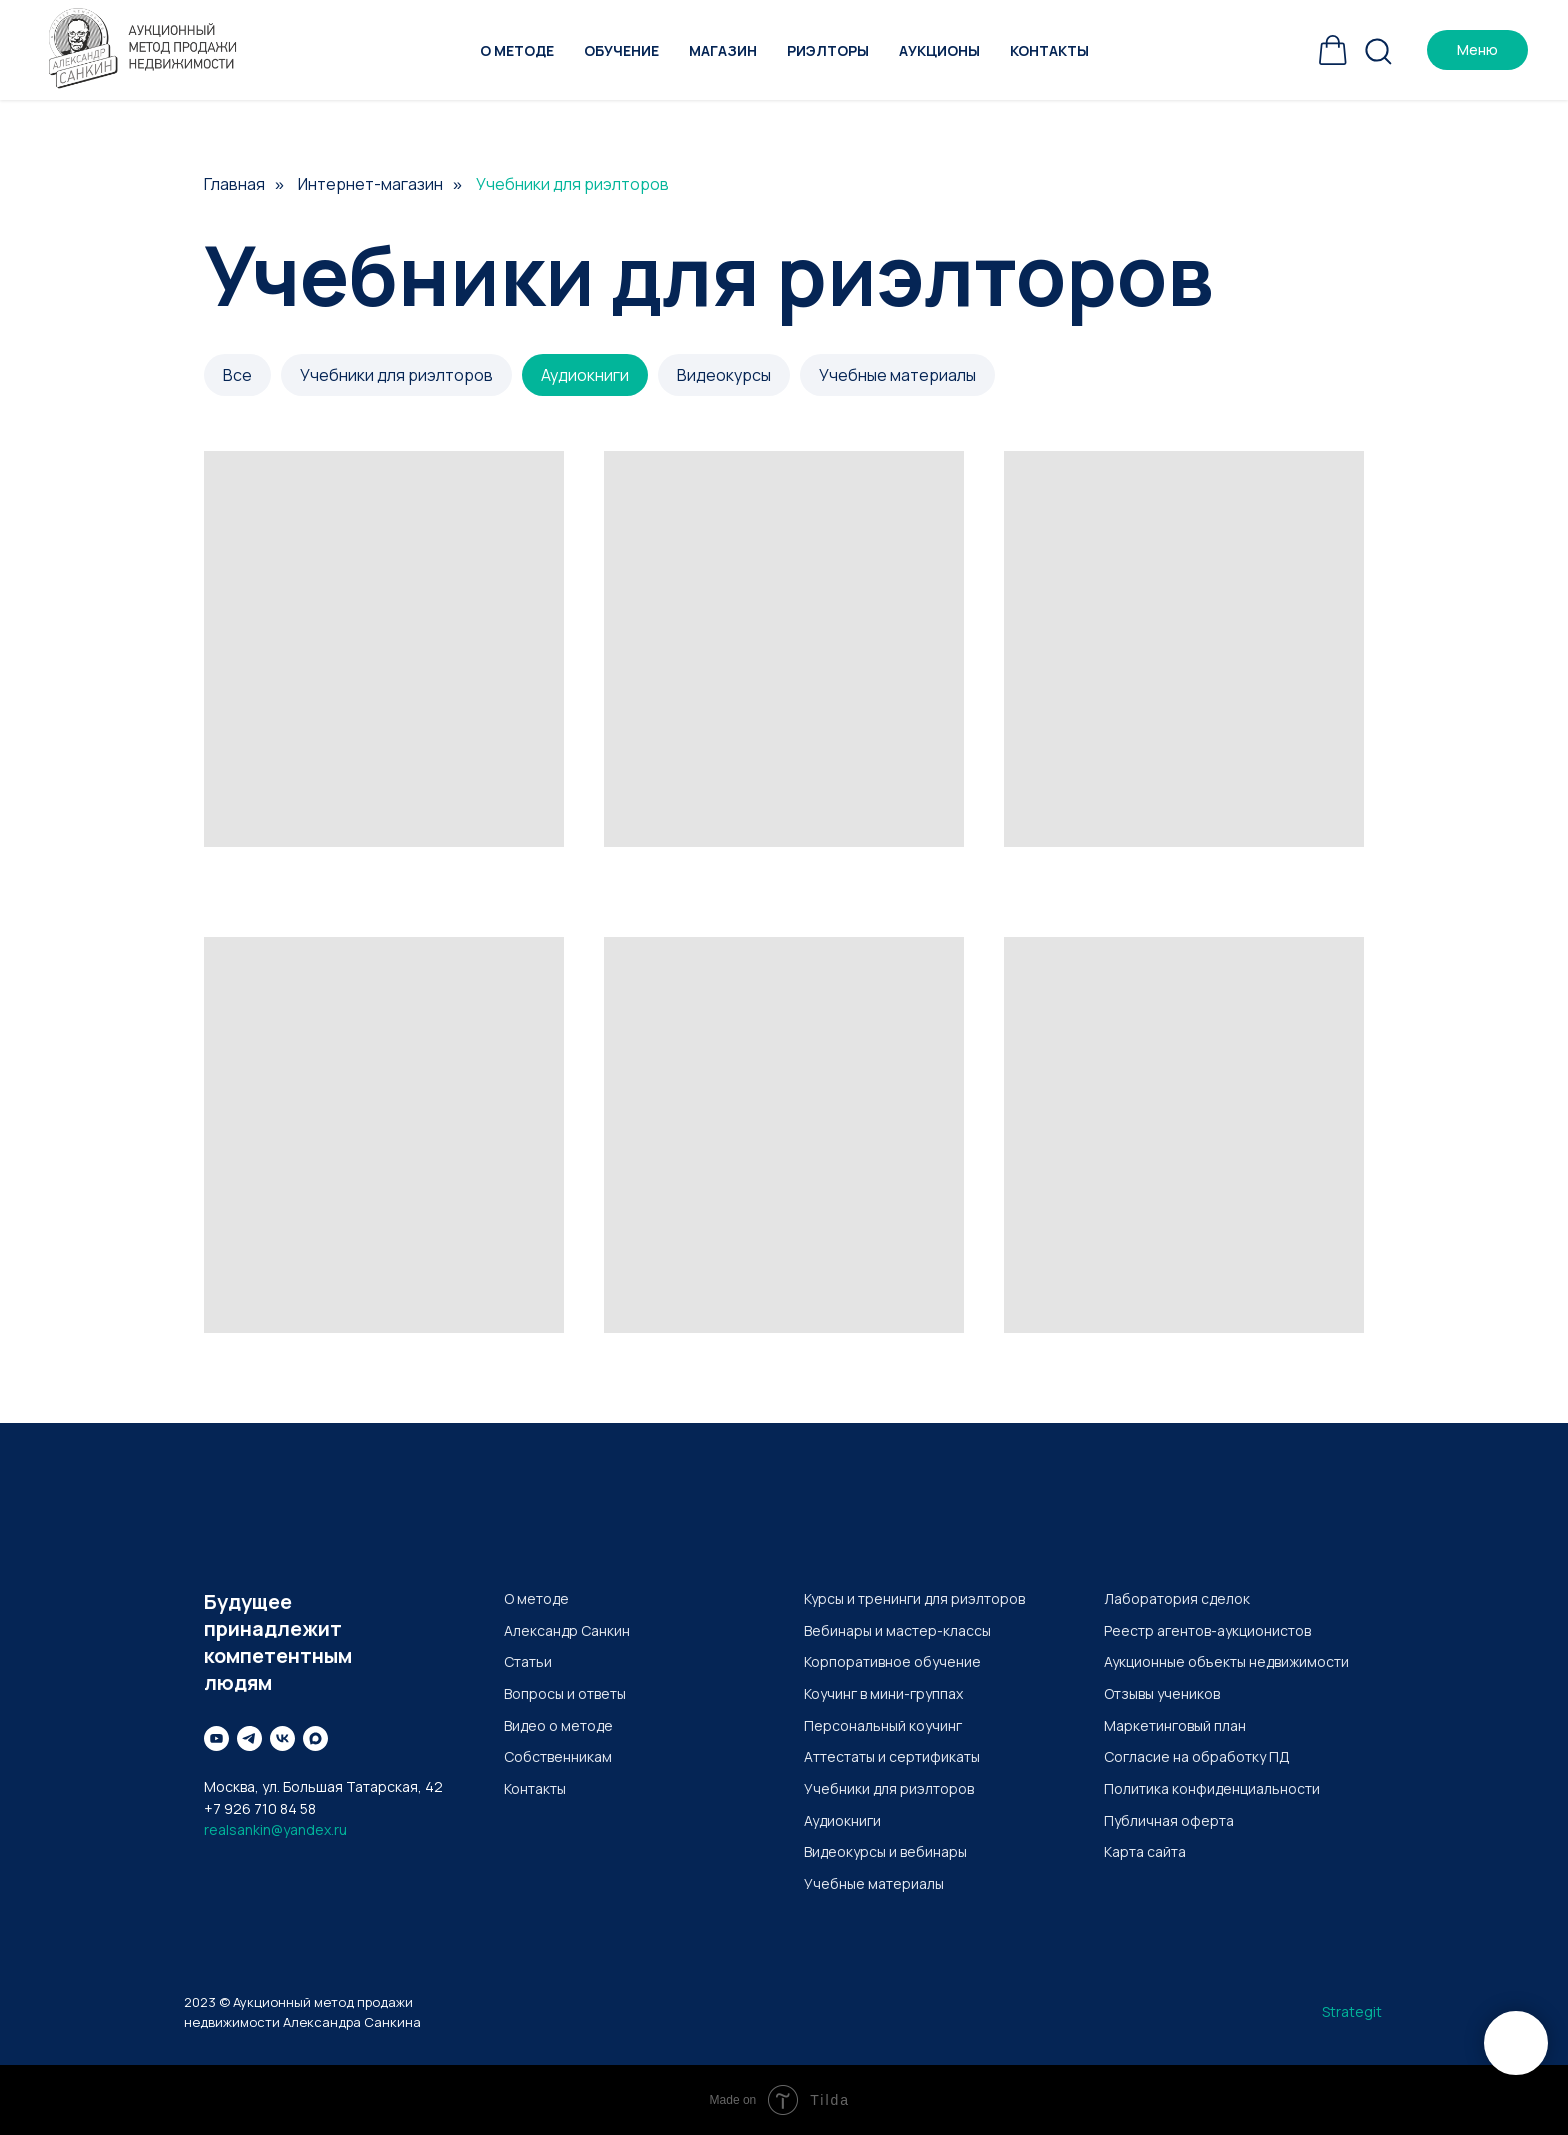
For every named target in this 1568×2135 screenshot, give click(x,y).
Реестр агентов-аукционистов (1207, 1630)
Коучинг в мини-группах (883, 1693)
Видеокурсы (724, 375)
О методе (517, 50)
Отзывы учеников (1162, 1693)
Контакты (1049, 50)
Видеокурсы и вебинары (885, 1851)
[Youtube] (216, 1738)
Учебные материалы (897, 375)
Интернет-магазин (370, 184)
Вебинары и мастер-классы (897, 1630)
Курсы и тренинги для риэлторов (914, 1598)
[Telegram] (249, 1738)
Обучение (621, 50)
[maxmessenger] (315, 1738)
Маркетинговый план (1175, 1725)
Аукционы (939, 50)
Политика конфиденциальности (1212, 1788)
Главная (234, 184)
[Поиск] (1377, 50)
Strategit (1352, 2011)
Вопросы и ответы (565, 1693)
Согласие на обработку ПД (1197, 1756)
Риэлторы (828, 50)
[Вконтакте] (282, 1738)
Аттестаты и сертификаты (892, 1756)
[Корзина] (1333, 50)
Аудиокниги (585, 375)
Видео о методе (558, 1725)
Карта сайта (1145, 1851)
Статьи (528, 1661)
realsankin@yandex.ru (275, 1829)
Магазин (723, 50)
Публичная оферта (1169, 1820)
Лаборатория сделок (1177, 1598)
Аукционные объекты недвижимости (1226, 1661)
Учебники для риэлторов (396, 375)
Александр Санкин (567, 1630)
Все (237, 375)
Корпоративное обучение (892, 1661)
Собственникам (558, 1756)
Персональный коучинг (883, 1725)
